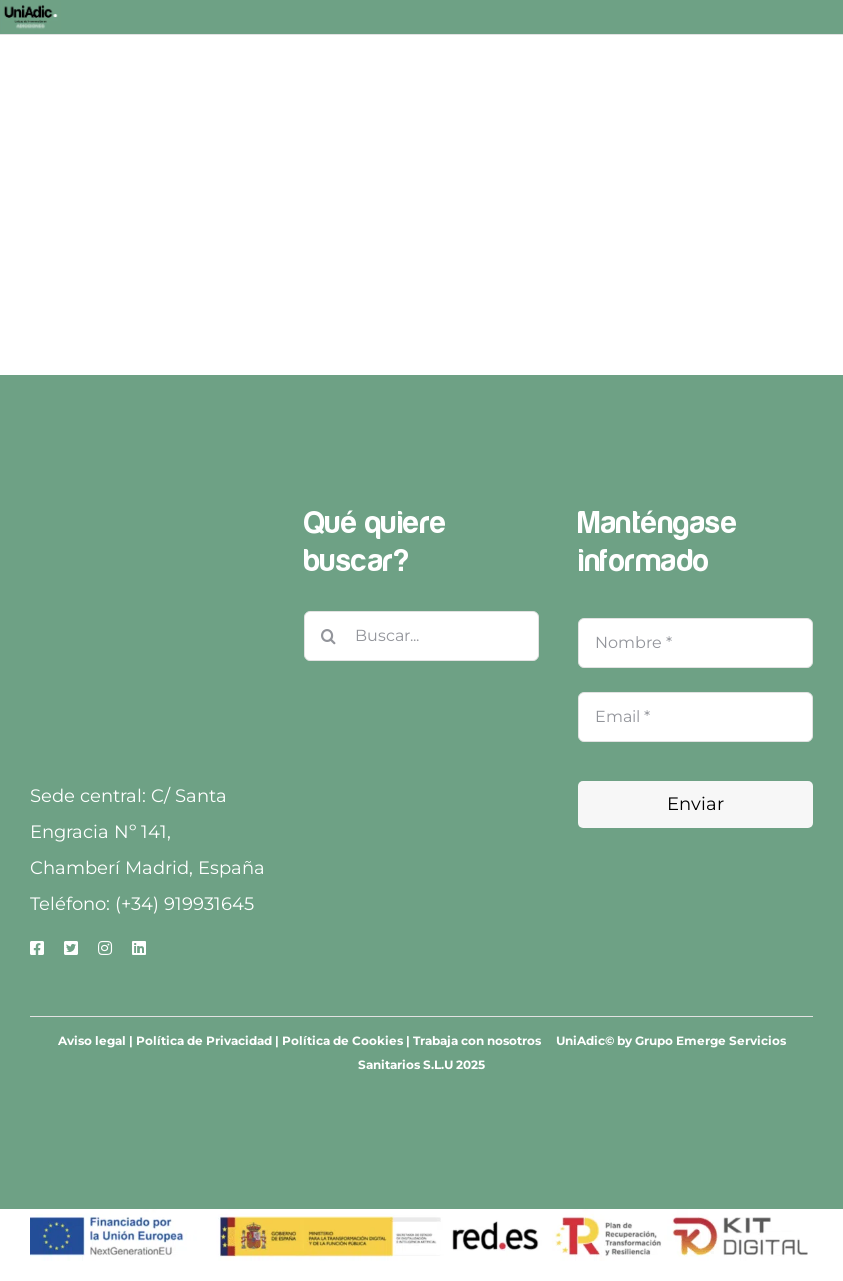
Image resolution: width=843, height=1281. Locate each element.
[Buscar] (329, 636)
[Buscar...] (421, 636)
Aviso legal (92, 1040)
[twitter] (71, 948)
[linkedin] (139, 948)
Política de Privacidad (204, 1040)
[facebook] (37, 948)
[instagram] (105, 948)
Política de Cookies (342, 1040)
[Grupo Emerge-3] (147, 510)
